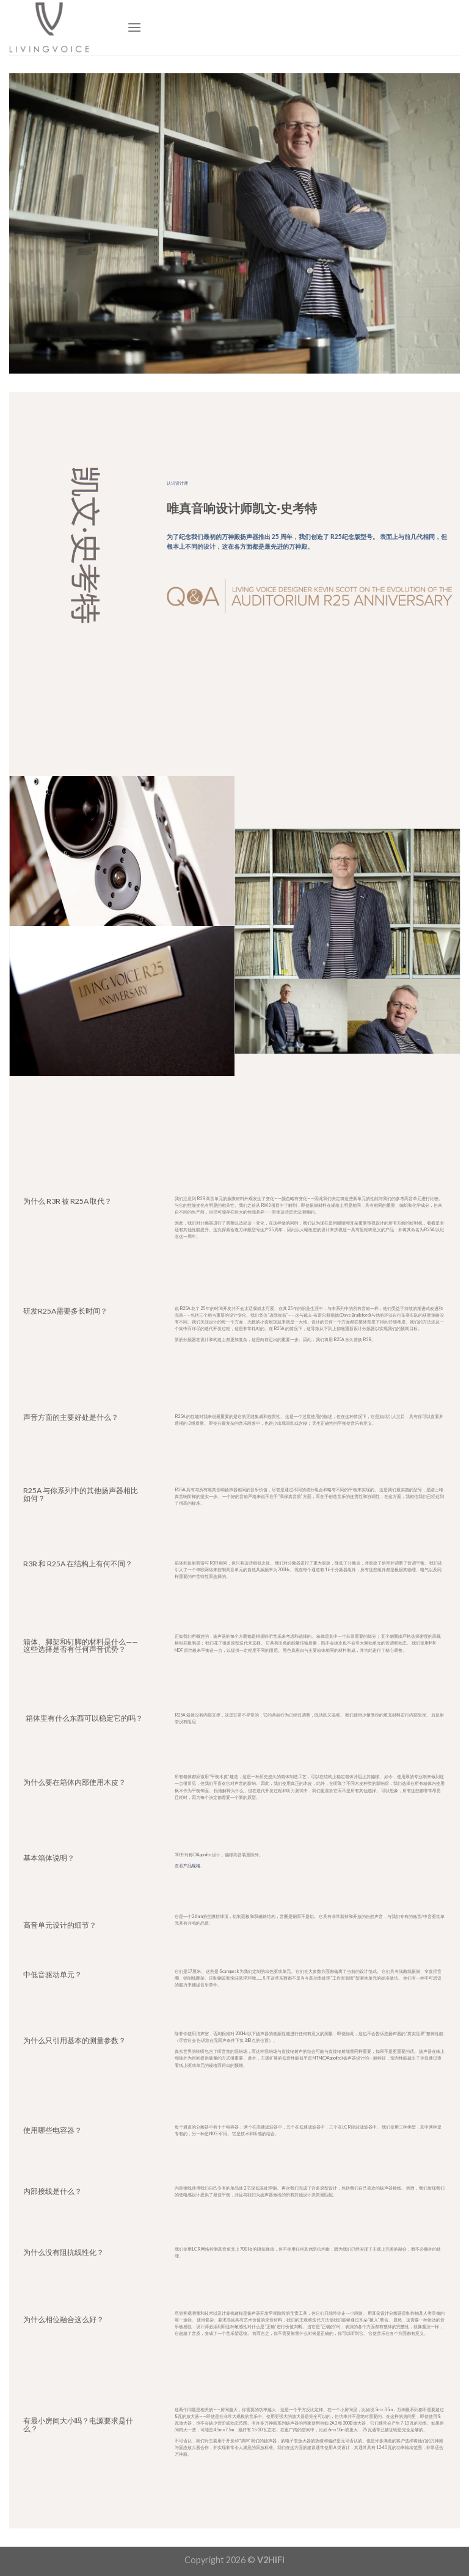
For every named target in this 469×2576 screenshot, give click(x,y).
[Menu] (134, 27)
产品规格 (191, 1865)
